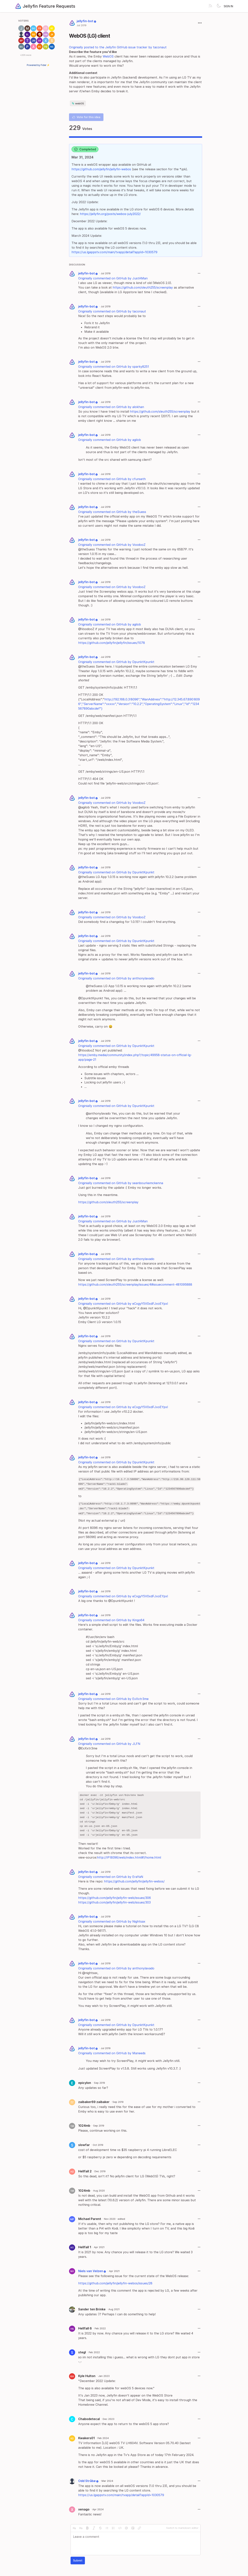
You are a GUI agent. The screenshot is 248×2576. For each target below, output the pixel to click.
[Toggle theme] (218, 6)
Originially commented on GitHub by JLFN (109, 1744)
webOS (78, 103)
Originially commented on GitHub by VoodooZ (112, 545)
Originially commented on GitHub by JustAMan (113, 278)
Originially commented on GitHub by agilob (109, 440)
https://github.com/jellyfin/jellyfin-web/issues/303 (114, 1903)
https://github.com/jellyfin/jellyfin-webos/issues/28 (115, 2284)
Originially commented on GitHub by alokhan (111, 407)
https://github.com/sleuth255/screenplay (143, 287)
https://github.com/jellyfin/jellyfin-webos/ (134, 1882)
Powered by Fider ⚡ (38, 65)
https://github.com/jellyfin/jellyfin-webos (101, 169)
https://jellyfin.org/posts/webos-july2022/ (110, 214)
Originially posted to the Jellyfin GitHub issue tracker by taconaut (118, 47)
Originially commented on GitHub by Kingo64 (111, 1620)
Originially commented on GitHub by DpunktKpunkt (116, 662)
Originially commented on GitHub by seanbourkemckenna (120, 1183)
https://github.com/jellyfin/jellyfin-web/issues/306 (114, 1899)
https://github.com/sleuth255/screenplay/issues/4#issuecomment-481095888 (135, 1284)
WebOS (108, 56)
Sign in (228, 6)
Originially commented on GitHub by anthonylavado (116, 978)
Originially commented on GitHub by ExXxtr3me (113, 1699)
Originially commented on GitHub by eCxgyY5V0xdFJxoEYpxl (123, 1303)
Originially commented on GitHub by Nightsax (111, 1922)
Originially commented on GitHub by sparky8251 (113, 366)
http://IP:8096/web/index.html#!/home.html (129, 1858)
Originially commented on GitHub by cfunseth (112, 479)
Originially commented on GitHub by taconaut (112, 311)
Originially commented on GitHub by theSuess (112, 512)
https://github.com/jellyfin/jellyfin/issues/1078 (111, 643)
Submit (77, 2561)
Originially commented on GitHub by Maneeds (112, 2054)
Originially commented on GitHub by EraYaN (110, 1878)
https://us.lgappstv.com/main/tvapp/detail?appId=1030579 (114, 252)
